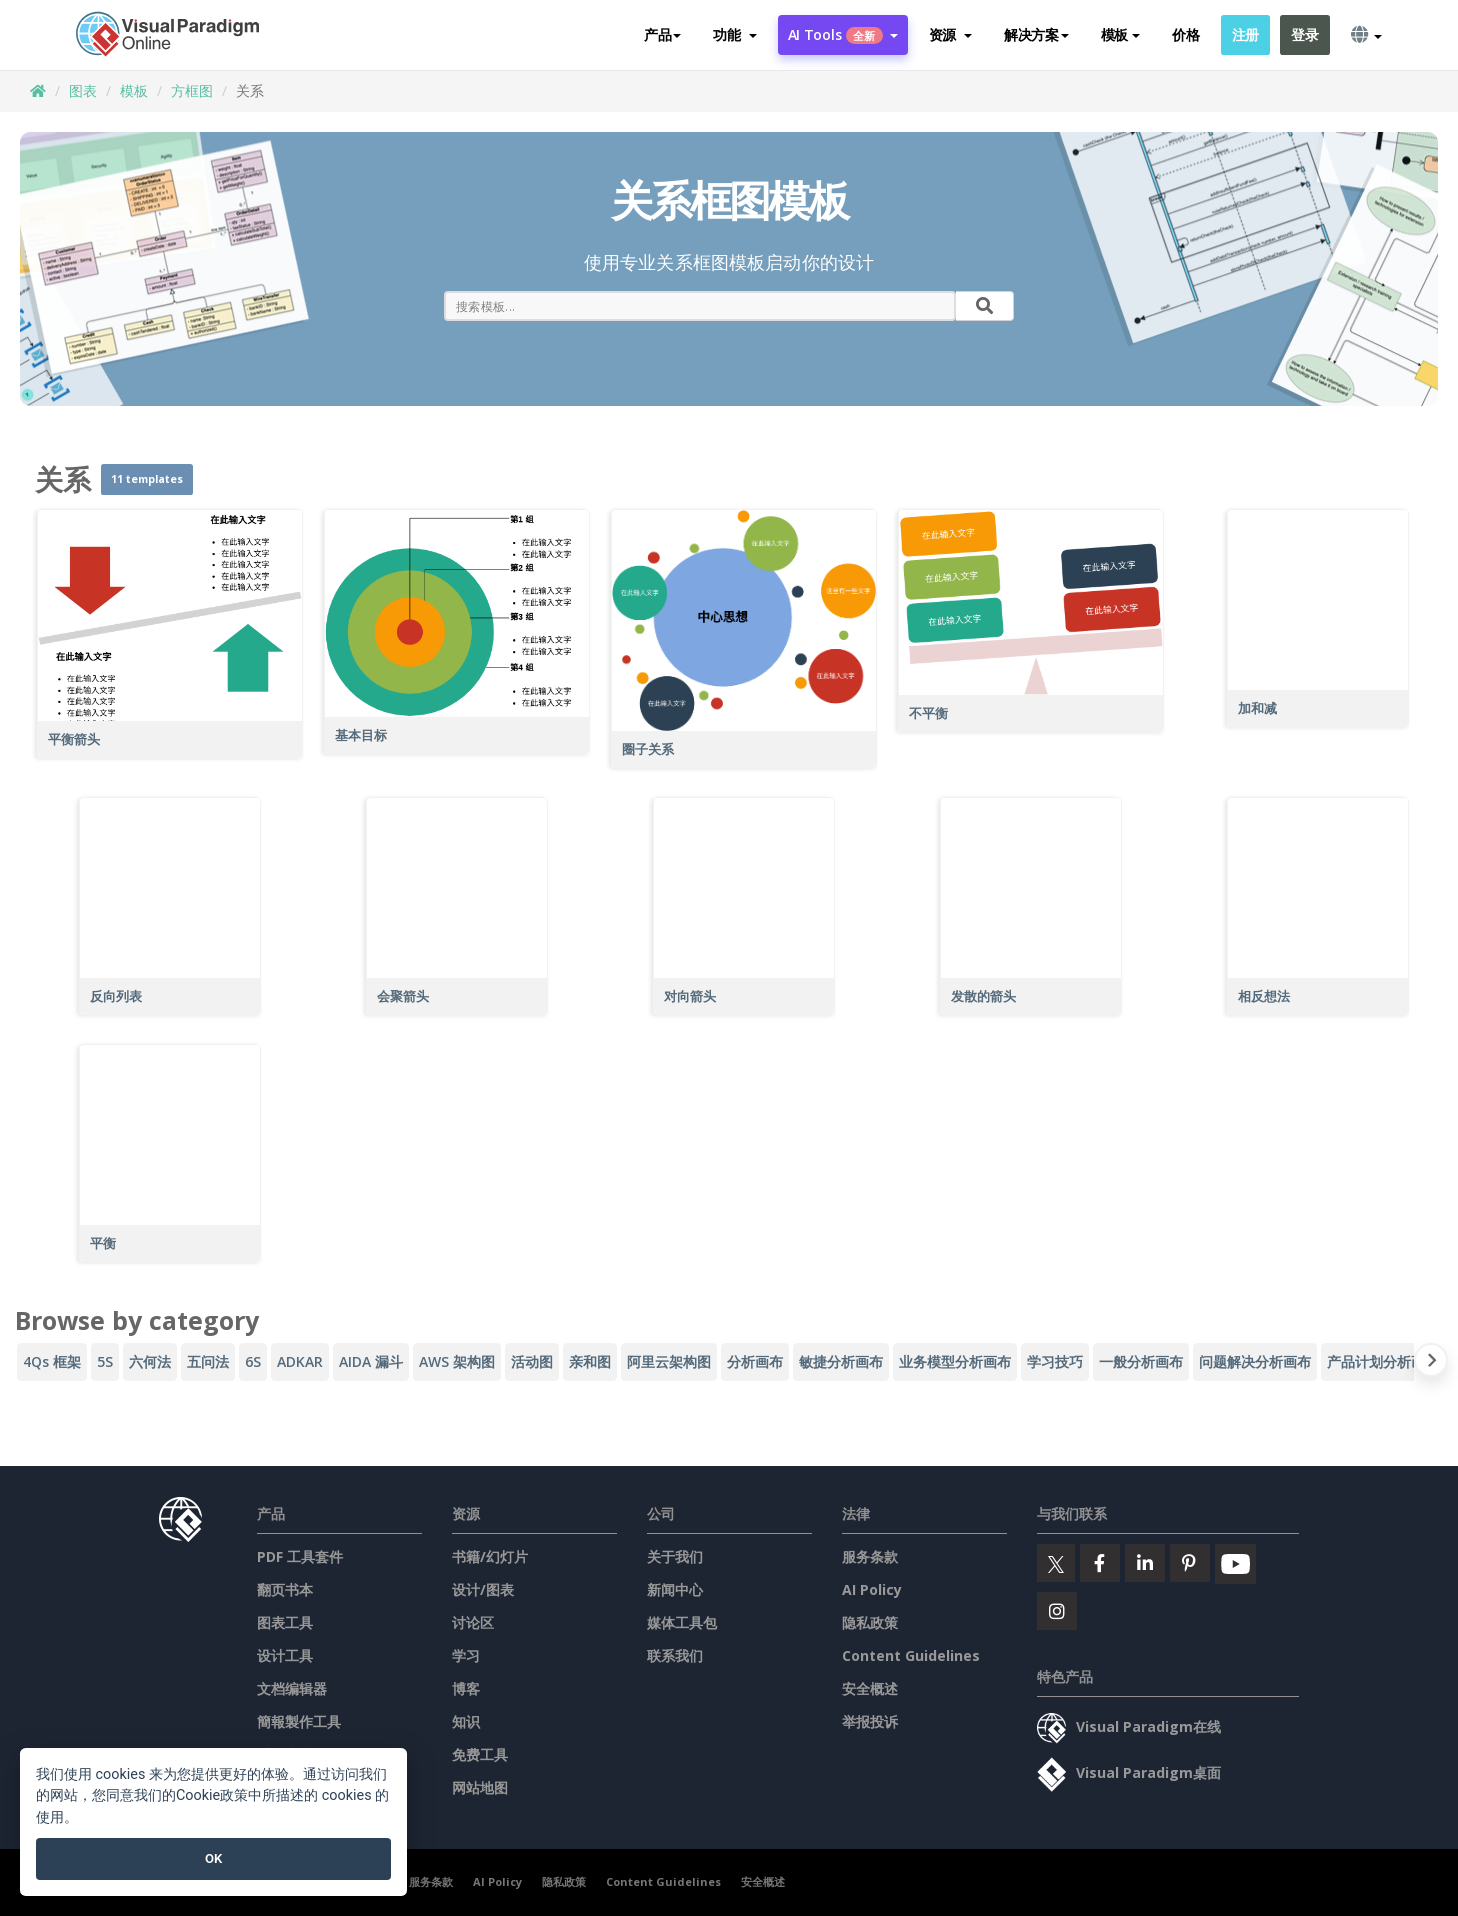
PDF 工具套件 (300, 1556)
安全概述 (870, 1688)
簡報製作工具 (299, 1721)
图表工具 (285, 1622)
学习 (466, 1655)
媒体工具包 (682, 1622)
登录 (1304, 34)
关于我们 (675, 1556)
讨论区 (473, 1622)
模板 (134, 90)
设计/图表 (483, 1589)
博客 (466, 1688)
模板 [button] (1120, 34)
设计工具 (285, 1655)
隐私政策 (870, 1622)
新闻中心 (675, 1589)
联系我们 (675, 1655)
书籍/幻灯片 (490, 1556)
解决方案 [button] (1036, 34)
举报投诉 (870, 1721)
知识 (466, 1721)
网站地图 (480, 1787)
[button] (734, 35)
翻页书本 (285, 1589)
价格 (1185, 34)
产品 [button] (662, 34)
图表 (83, 90)
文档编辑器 (292, 1688)
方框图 (192, 90)
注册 (1245, 34)
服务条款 (870, 1556)
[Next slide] (1430, 1364)
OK (213, 1858)
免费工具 (480, 1754)
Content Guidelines (911, 1655)
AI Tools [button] (843, 34)
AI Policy (872, 1589)
